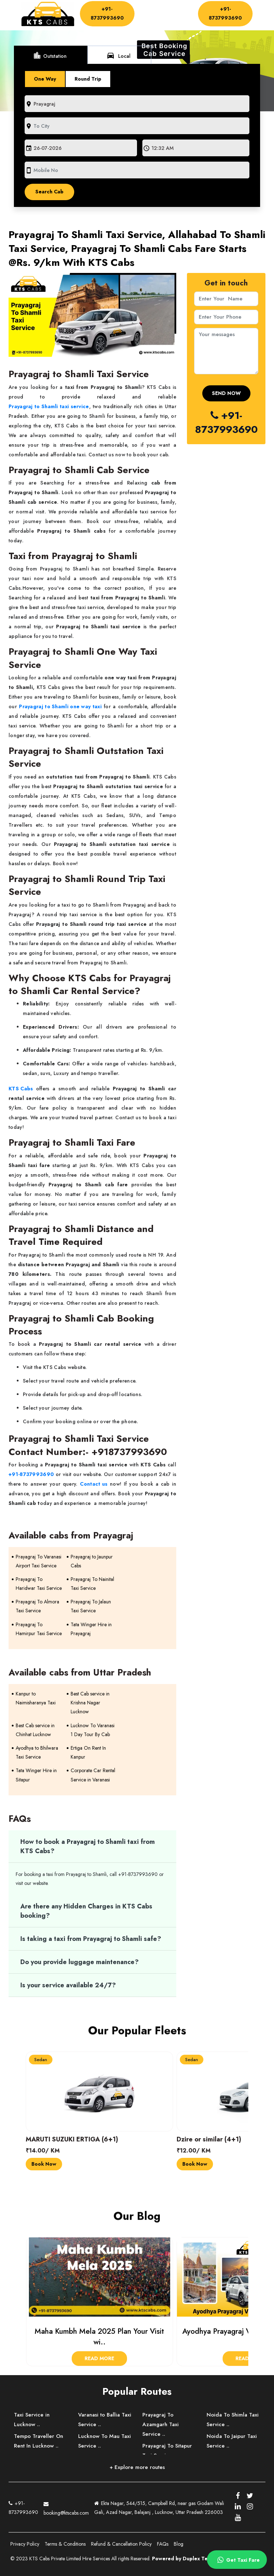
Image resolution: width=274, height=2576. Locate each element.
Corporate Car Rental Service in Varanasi (93, 1775)
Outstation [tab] (50, 55)
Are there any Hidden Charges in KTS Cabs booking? (86, 1911)
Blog (178, 2543)
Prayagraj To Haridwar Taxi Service (39, 1584)
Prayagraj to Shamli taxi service (49, 406)
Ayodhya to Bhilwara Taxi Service (37, 1752)
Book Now (43, 2163)
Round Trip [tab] (88, 78)
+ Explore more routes (137, 2467)
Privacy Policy (24, 2543)
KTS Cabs (21, 1088)
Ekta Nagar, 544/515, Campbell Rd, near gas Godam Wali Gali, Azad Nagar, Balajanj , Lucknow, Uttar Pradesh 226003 (159, 2508)
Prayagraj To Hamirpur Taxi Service (39, 1629)
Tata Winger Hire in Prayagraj (91, 1629)
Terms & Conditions (65, 2543)
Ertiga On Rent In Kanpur (88, 1752)
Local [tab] (118, 55)
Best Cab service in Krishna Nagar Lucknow (90, 1702)
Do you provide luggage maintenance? (79, 1962)
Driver (146, 15)
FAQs (162, 2543)
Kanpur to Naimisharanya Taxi (36, 1698)
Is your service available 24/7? (68, 1985)
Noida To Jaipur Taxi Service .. (232, 2441)
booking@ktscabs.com (66, 2507)
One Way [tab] (45, 78)
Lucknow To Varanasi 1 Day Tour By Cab (93, 1730)
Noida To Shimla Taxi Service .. (233, 2419)
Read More (99, 2358)
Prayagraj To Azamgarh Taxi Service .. (160, 2424)
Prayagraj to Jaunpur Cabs (92, 1561)
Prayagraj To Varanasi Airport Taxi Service (38, 1561)
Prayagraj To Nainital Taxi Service (92, 1584)
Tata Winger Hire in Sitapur (36, 1775)
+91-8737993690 (107, 13)
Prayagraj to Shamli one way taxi (60, 706)
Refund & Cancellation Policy (121, 2543)
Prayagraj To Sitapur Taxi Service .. (167, 2450)
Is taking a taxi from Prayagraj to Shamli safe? (90, 1938)
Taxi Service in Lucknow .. (32, 2419)
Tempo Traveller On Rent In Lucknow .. (38, 2441)
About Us (176, 9)
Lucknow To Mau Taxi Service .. (104, 2441)
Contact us (93, 1483)
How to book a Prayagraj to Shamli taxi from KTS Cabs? (87, 1846)
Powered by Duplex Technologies (193, 2558)
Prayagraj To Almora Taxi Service (37, 1606)
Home (149, 9)
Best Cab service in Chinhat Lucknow (35, 1730)
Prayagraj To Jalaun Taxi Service (91, 1606)
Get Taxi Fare (237, 2560)
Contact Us (153, 22)
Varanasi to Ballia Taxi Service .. (104, 2419)
